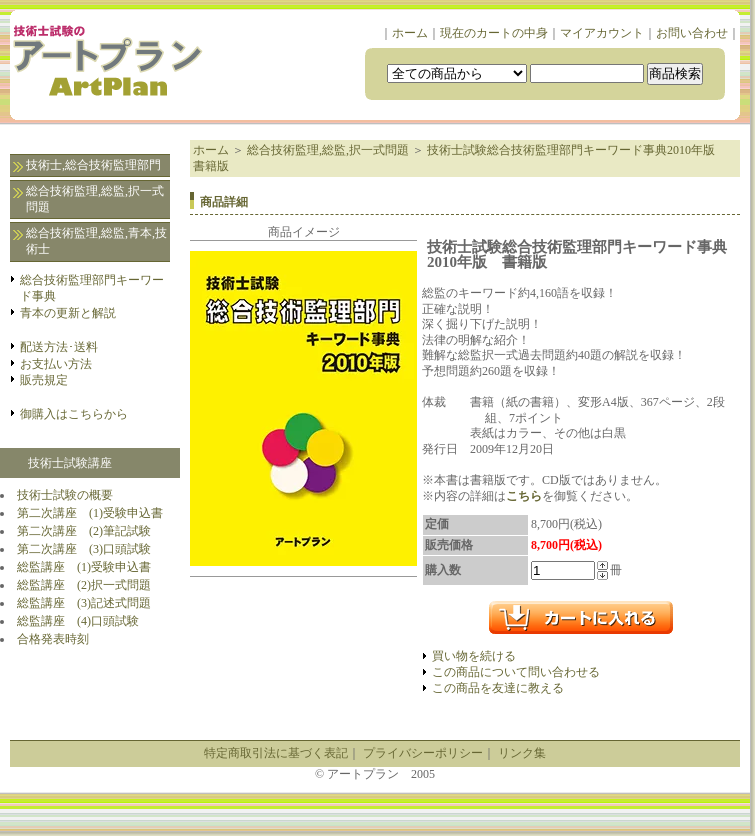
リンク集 (522, 753)
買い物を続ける (474, 656)
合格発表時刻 (53, 639)
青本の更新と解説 (68, 313)
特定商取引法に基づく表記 (276, 753)
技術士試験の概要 (65, 495)
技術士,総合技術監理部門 (93, 165)
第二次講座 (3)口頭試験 (84, 549)
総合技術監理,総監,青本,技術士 (96, 241)
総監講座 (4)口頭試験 (78, 621)
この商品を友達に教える (498, 688)
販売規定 (44, 380)
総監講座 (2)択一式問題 (84, 585)
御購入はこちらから (74, 414)
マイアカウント (602, 33)
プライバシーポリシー (423, 753)
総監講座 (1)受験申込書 (84, 567)
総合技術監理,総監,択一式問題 (95, 199)
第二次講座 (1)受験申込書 (90, 513)
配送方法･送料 (59, 347)
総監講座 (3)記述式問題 (84, 603)
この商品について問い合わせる (516, 672)
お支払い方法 (56, 364)
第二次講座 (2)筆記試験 (84, 531)
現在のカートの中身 (494, 33)
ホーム (410, 33)
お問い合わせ (692, 33)
